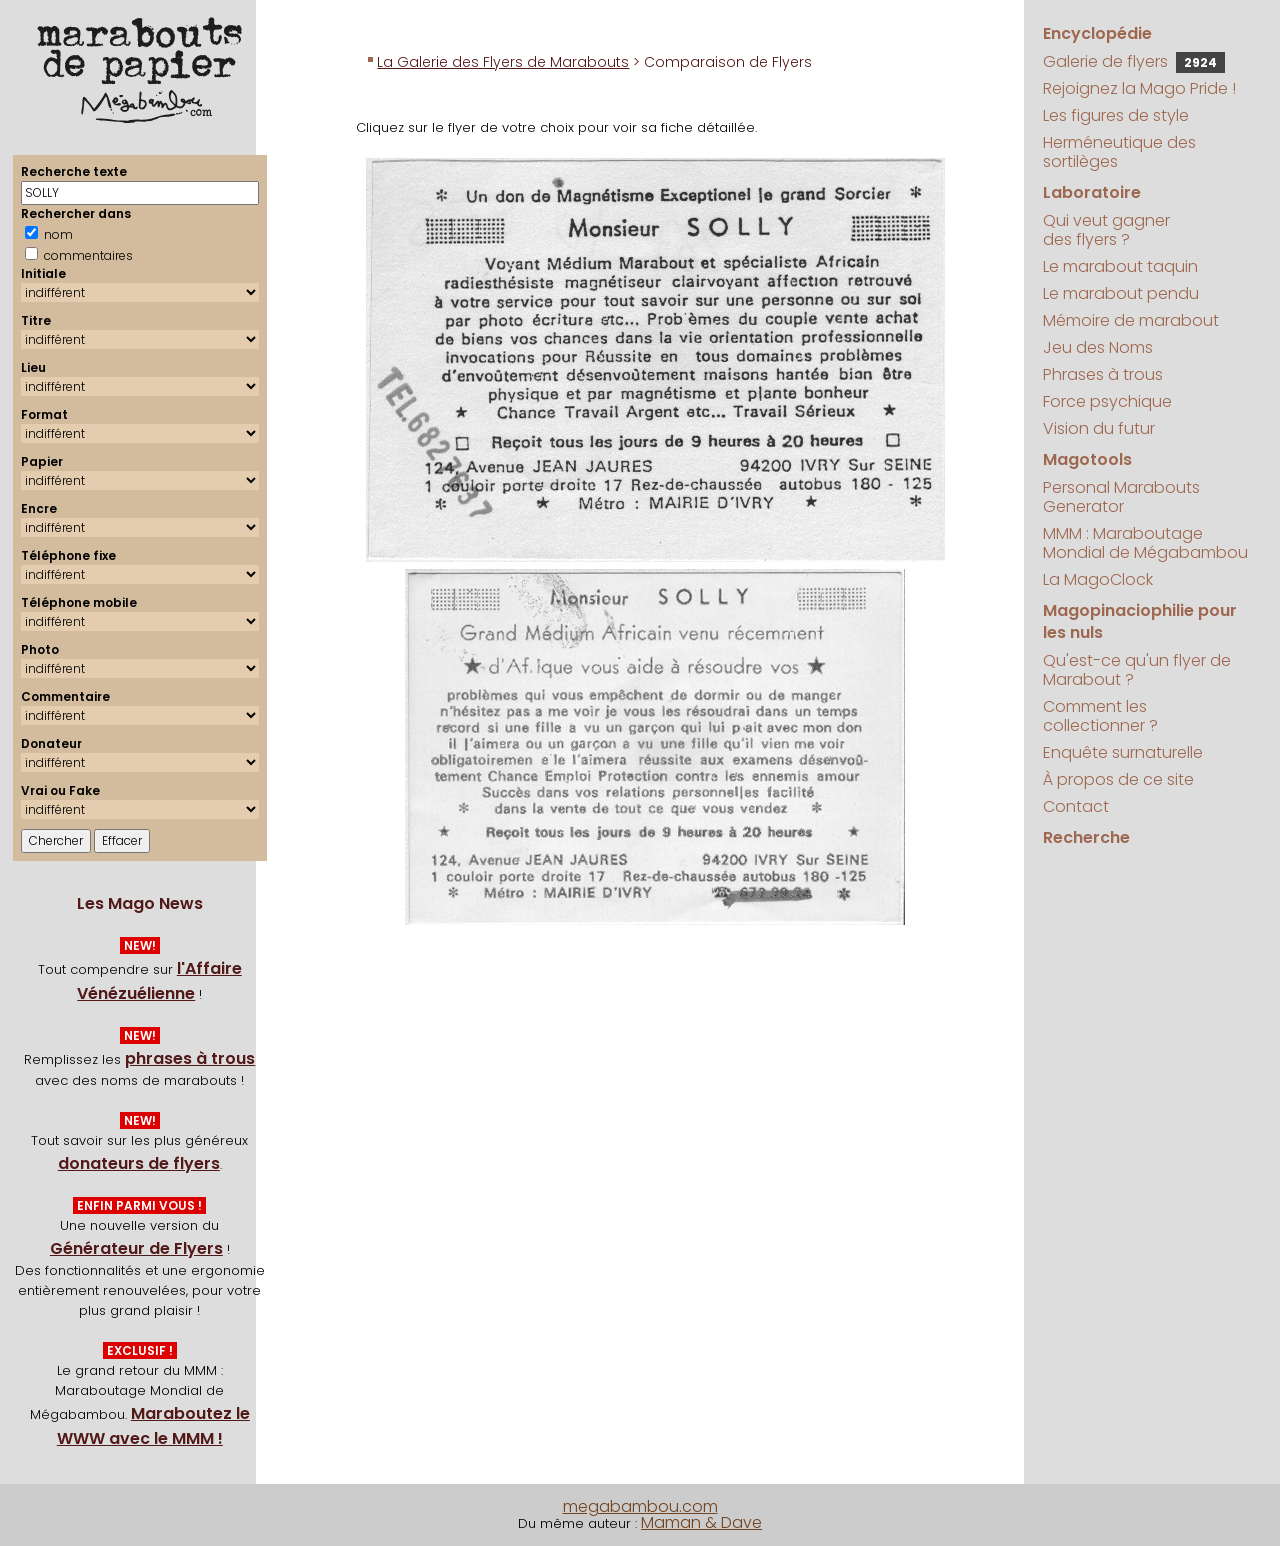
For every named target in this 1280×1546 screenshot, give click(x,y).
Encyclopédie (1097, 33)
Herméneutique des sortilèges (1119, 152)
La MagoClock (1098, 579)
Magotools (1087, 459)
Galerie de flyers (1134, 61)
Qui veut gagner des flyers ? (1106, 230)
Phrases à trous (1103, 374)
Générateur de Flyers (136, 1248)
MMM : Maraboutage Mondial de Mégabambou (1145, 543)
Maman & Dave (701, 1522)
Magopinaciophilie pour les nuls (1140, 621)
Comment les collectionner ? (1100, 716)
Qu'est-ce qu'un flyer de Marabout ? (1137, 670)
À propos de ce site (1118, 779)
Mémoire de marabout (1131, 320)
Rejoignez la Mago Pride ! (1139, 88)
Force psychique (1107, 401)
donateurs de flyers (139, 1163)
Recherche (1086, 837)
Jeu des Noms (1098, 347)
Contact (1076, 806)
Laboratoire (1092, 192)
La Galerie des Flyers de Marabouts (503, 62)
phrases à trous (190, 1058)
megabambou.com (640, 1506)
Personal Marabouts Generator (1121, 497)
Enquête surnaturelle (1123, 752)
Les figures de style (1116, 115)
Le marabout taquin (1120, 266)
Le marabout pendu (1121, 293)
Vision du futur (1099, 428)
